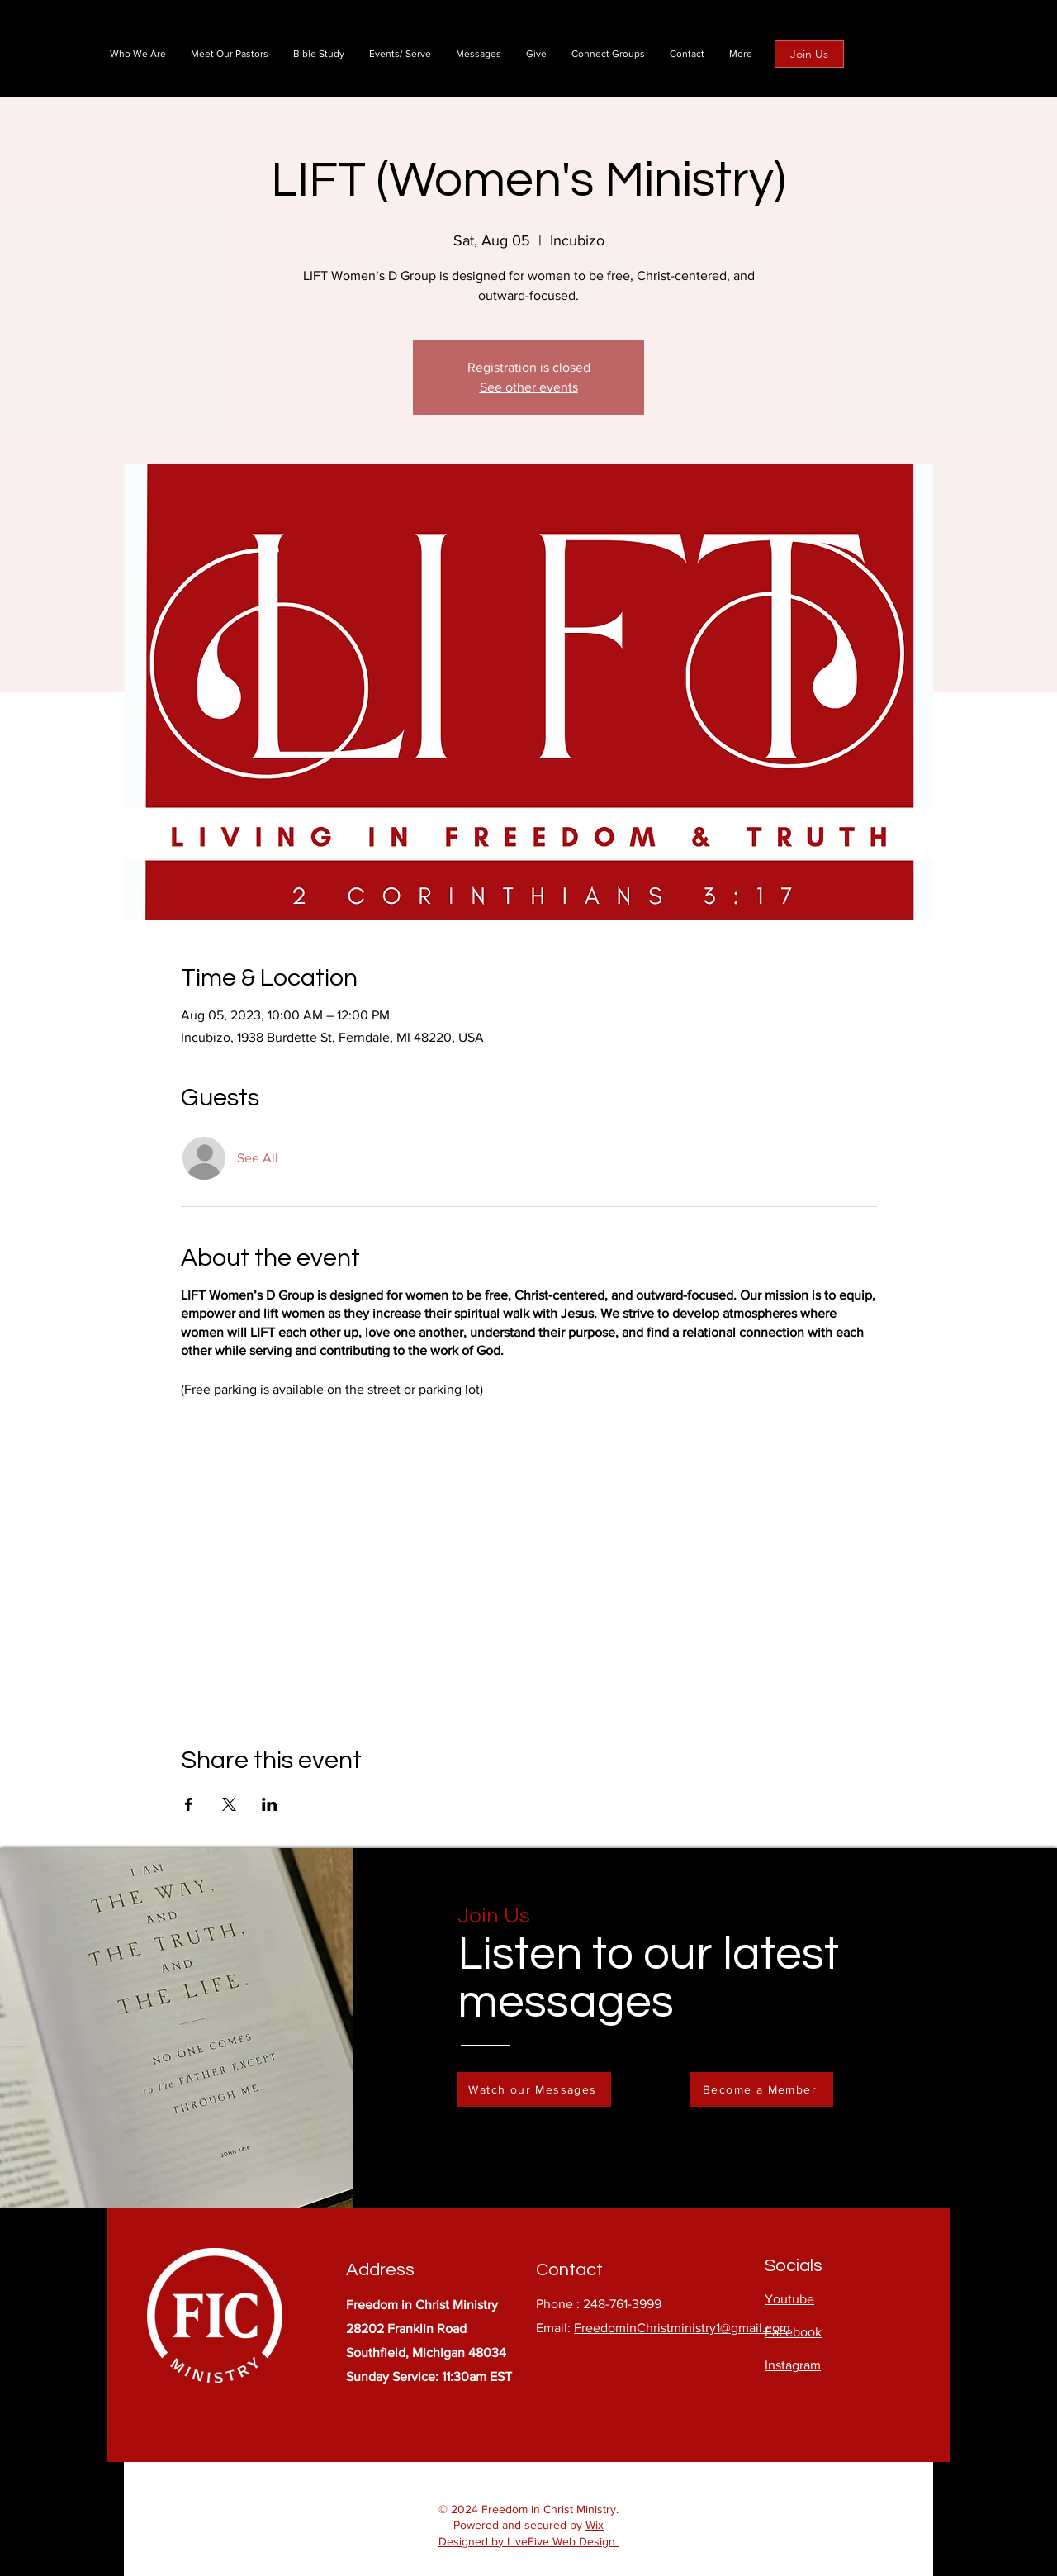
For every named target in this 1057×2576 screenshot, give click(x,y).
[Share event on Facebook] (189, 1804)
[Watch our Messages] (534, 2089)
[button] (741, 54)
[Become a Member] (761, 2089)
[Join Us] (809, 54)
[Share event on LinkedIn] (269, 1804)
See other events (529, 387)
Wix (594, 2524)
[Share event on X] (229, 1804)
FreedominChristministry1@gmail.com (682, 2328)
